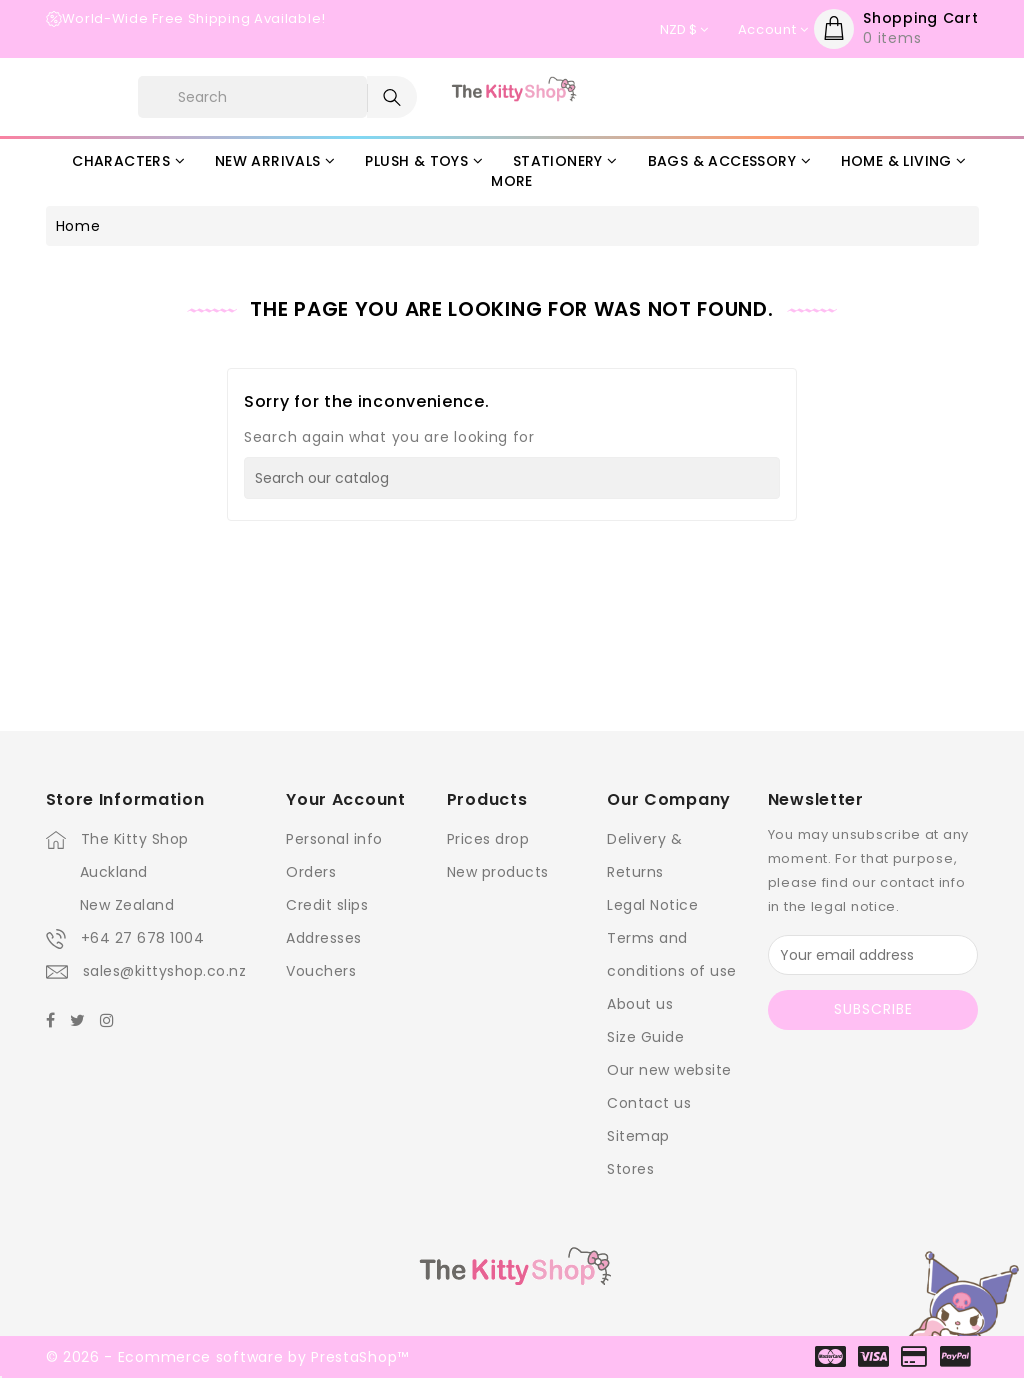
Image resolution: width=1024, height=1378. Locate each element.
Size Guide (645, 1037)
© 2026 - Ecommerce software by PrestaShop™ (227, 1357)
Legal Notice (652, 905)
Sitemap (638, 1136)
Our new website (669, 1070)
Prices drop (488, 839)
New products (498, 872)
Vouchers (321, 971)
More (512, 181)
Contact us (649, 1103)
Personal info (334, 839)
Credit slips (327, 905)
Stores (630, 1169)
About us (640, 1004)
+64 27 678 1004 (143, 938)
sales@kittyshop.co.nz (165, 971)
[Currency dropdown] (684, 30)
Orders (311, 872)
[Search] (512, 478)
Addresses (324, 938)
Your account (345, 799)
